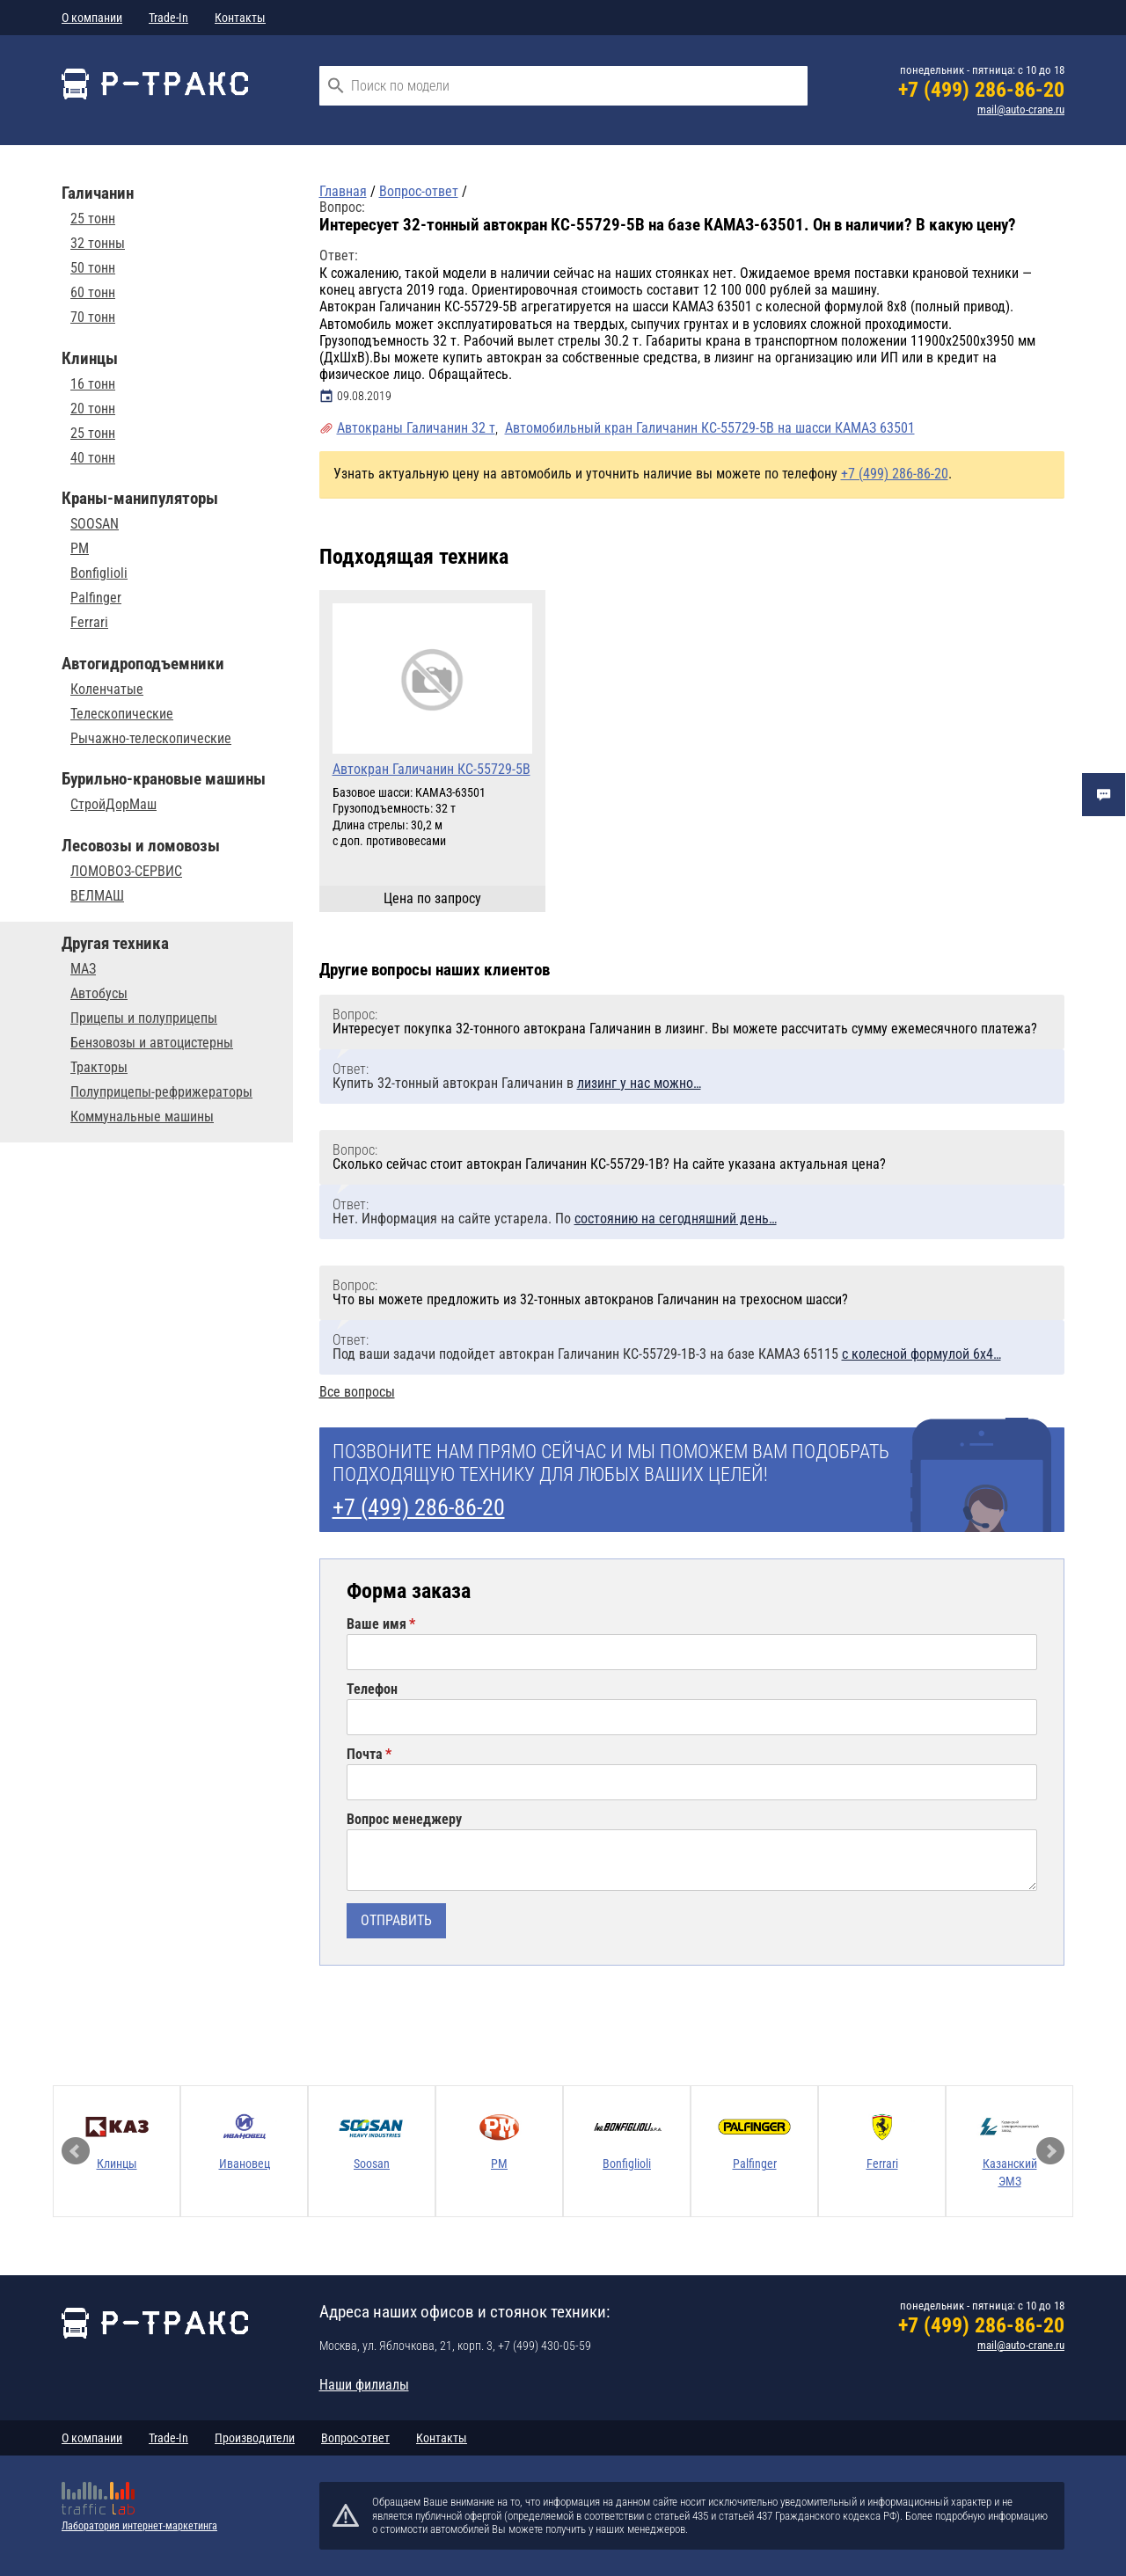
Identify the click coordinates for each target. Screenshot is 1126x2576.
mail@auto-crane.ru (1020, 109)
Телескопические (121, 714)
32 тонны (97, 244)
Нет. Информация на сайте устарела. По (555, 1218)
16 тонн (92, 384)
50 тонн (92, 268)
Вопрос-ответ (355, 2438)
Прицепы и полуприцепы (143, 1018)
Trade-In (168, 18)
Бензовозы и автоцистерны (151, 1043)
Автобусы (99, 994)
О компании (92, 18)
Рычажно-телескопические (150, 739)
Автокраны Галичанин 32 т (416, 428)
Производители (255, 2438)
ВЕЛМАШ (97, 896)
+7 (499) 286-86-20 (981, 89)
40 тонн (92, 458)
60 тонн (92, 293)
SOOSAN (94, 524)
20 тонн (92, 409)
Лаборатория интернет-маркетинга (139, 2526)
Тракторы (99, 1068)
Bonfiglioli (99, 573)
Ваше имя (376, 1624)
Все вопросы (357, 1391)
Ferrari (89, 623)
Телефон (372, 1689)
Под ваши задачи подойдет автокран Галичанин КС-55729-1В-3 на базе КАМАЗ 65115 (667, 1354)
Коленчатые (106, 689)
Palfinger (95, 598)
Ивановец (244, 2163)
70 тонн (92, 317)
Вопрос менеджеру (404, 1820)
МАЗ (83, 969)
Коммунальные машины (142, 1117)
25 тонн (92, 219)
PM (79, 549)
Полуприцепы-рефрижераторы (161, 1092)
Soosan (372, 2163)
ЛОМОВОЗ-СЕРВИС (126, 872)
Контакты (240, 18)
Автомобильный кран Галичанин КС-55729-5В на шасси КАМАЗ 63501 (710, 428)
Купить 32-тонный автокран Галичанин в (517, 1083)
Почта (365, 1755)
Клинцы (117, 2163)
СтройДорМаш (113, 805)
